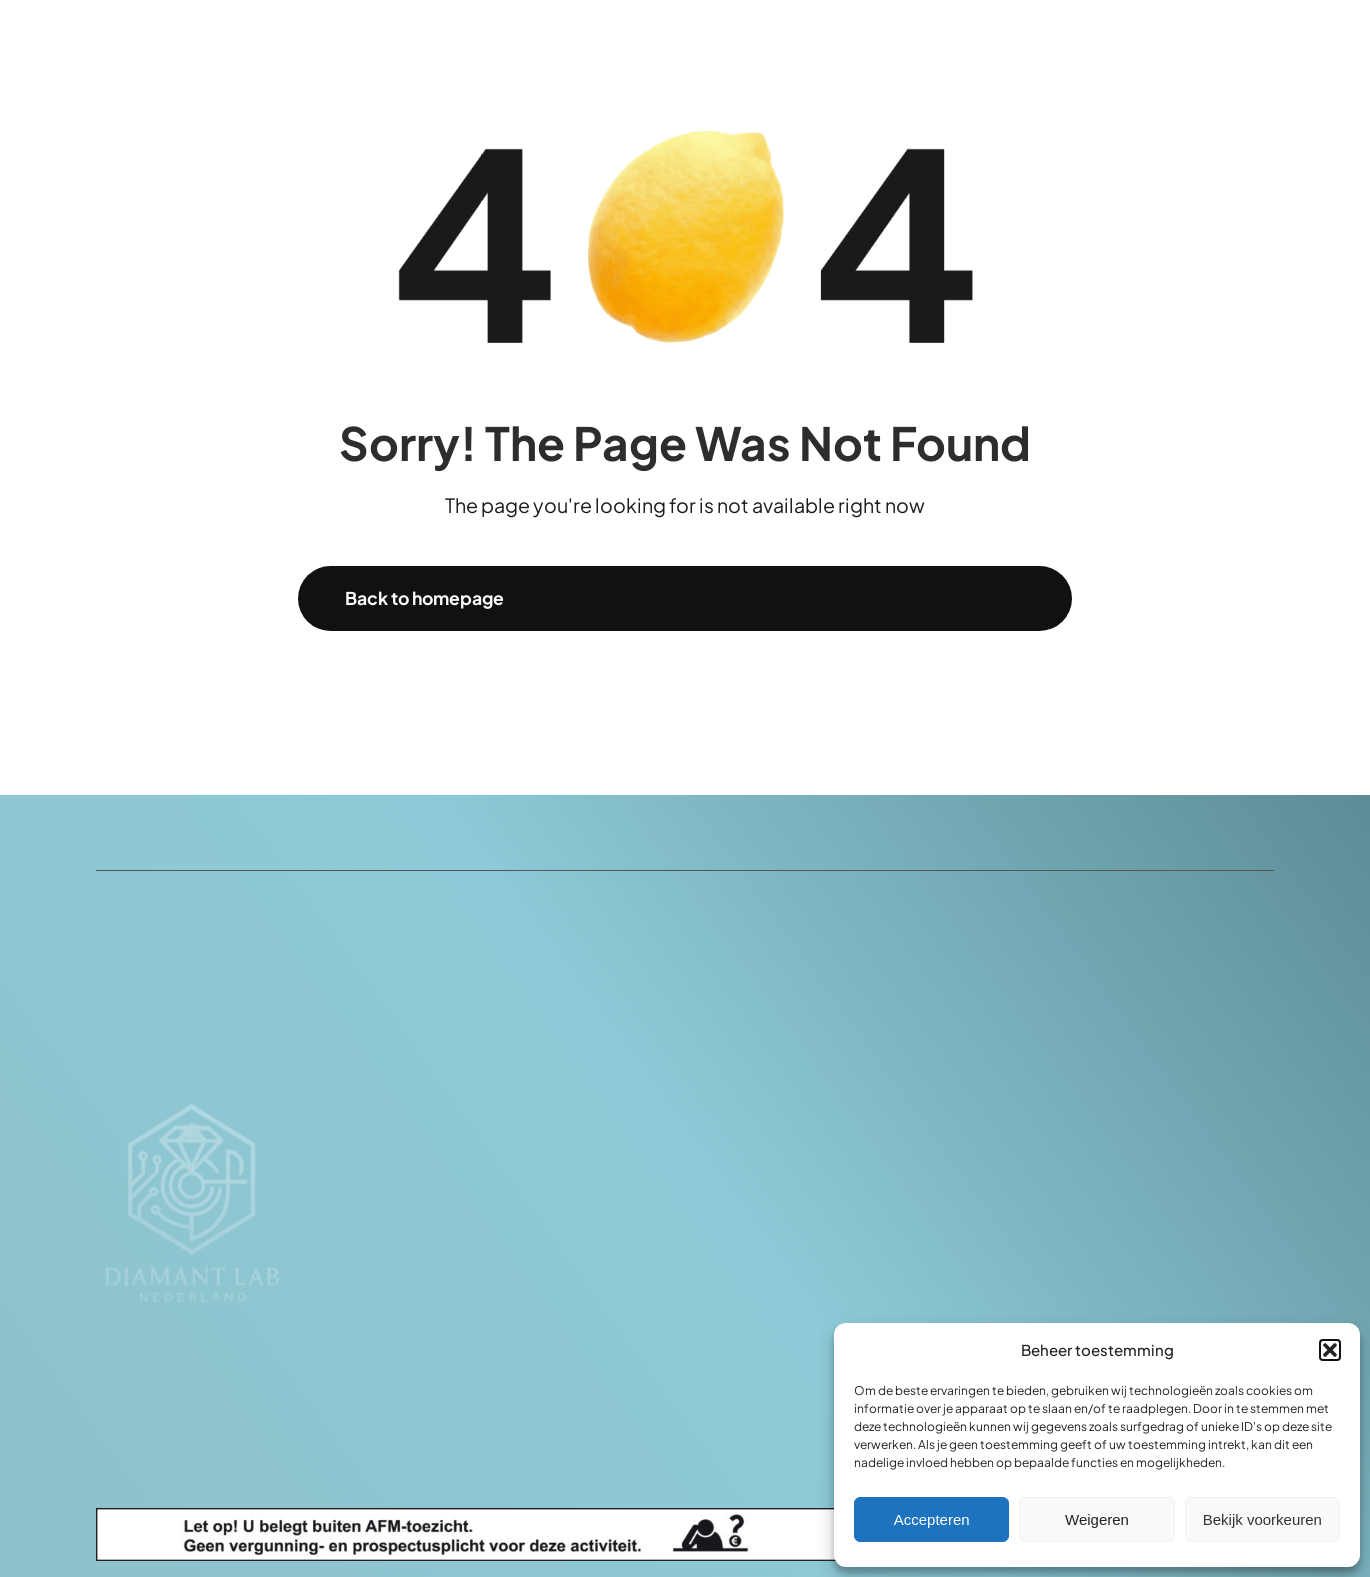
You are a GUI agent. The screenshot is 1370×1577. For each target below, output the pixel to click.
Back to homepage (424, 598)
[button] (1330, 1350)
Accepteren (932, 1519)
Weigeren (1097, 1519)
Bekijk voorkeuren (1262, 1519)
